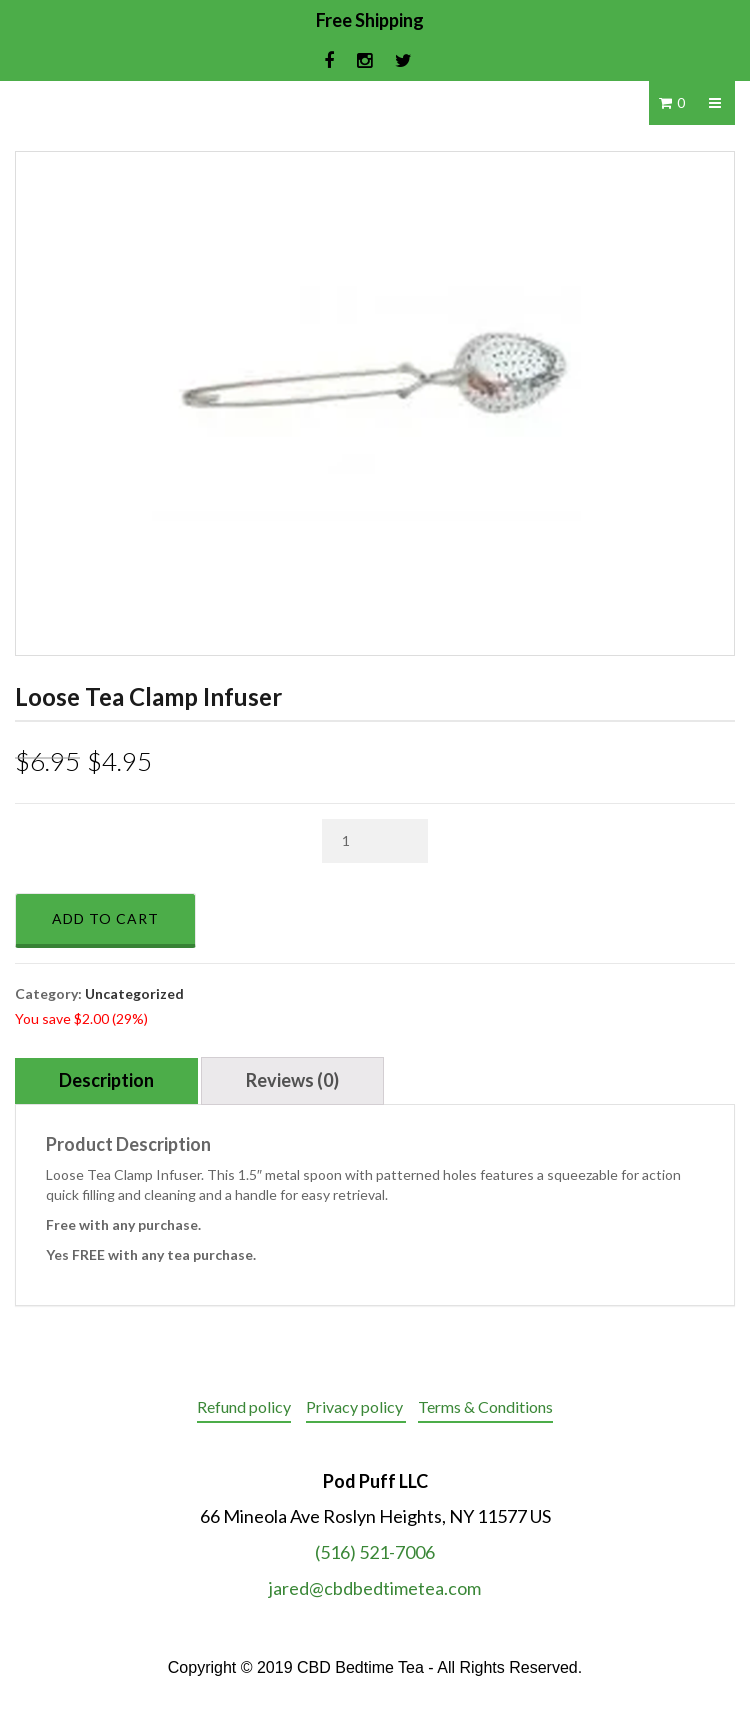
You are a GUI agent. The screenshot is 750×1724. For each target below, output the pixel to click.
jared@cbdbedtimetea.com (375, 1588)
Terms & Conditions (485, 1406)
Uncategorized (134, 993)
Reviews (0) (292, 1080)
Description (106, 1080)
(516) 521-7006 (375, 1552)
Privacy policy (356, 1406)
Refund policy (244, 1406)
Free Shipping (370, 20)
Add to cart (105, 918)
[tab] (106, 1081)
